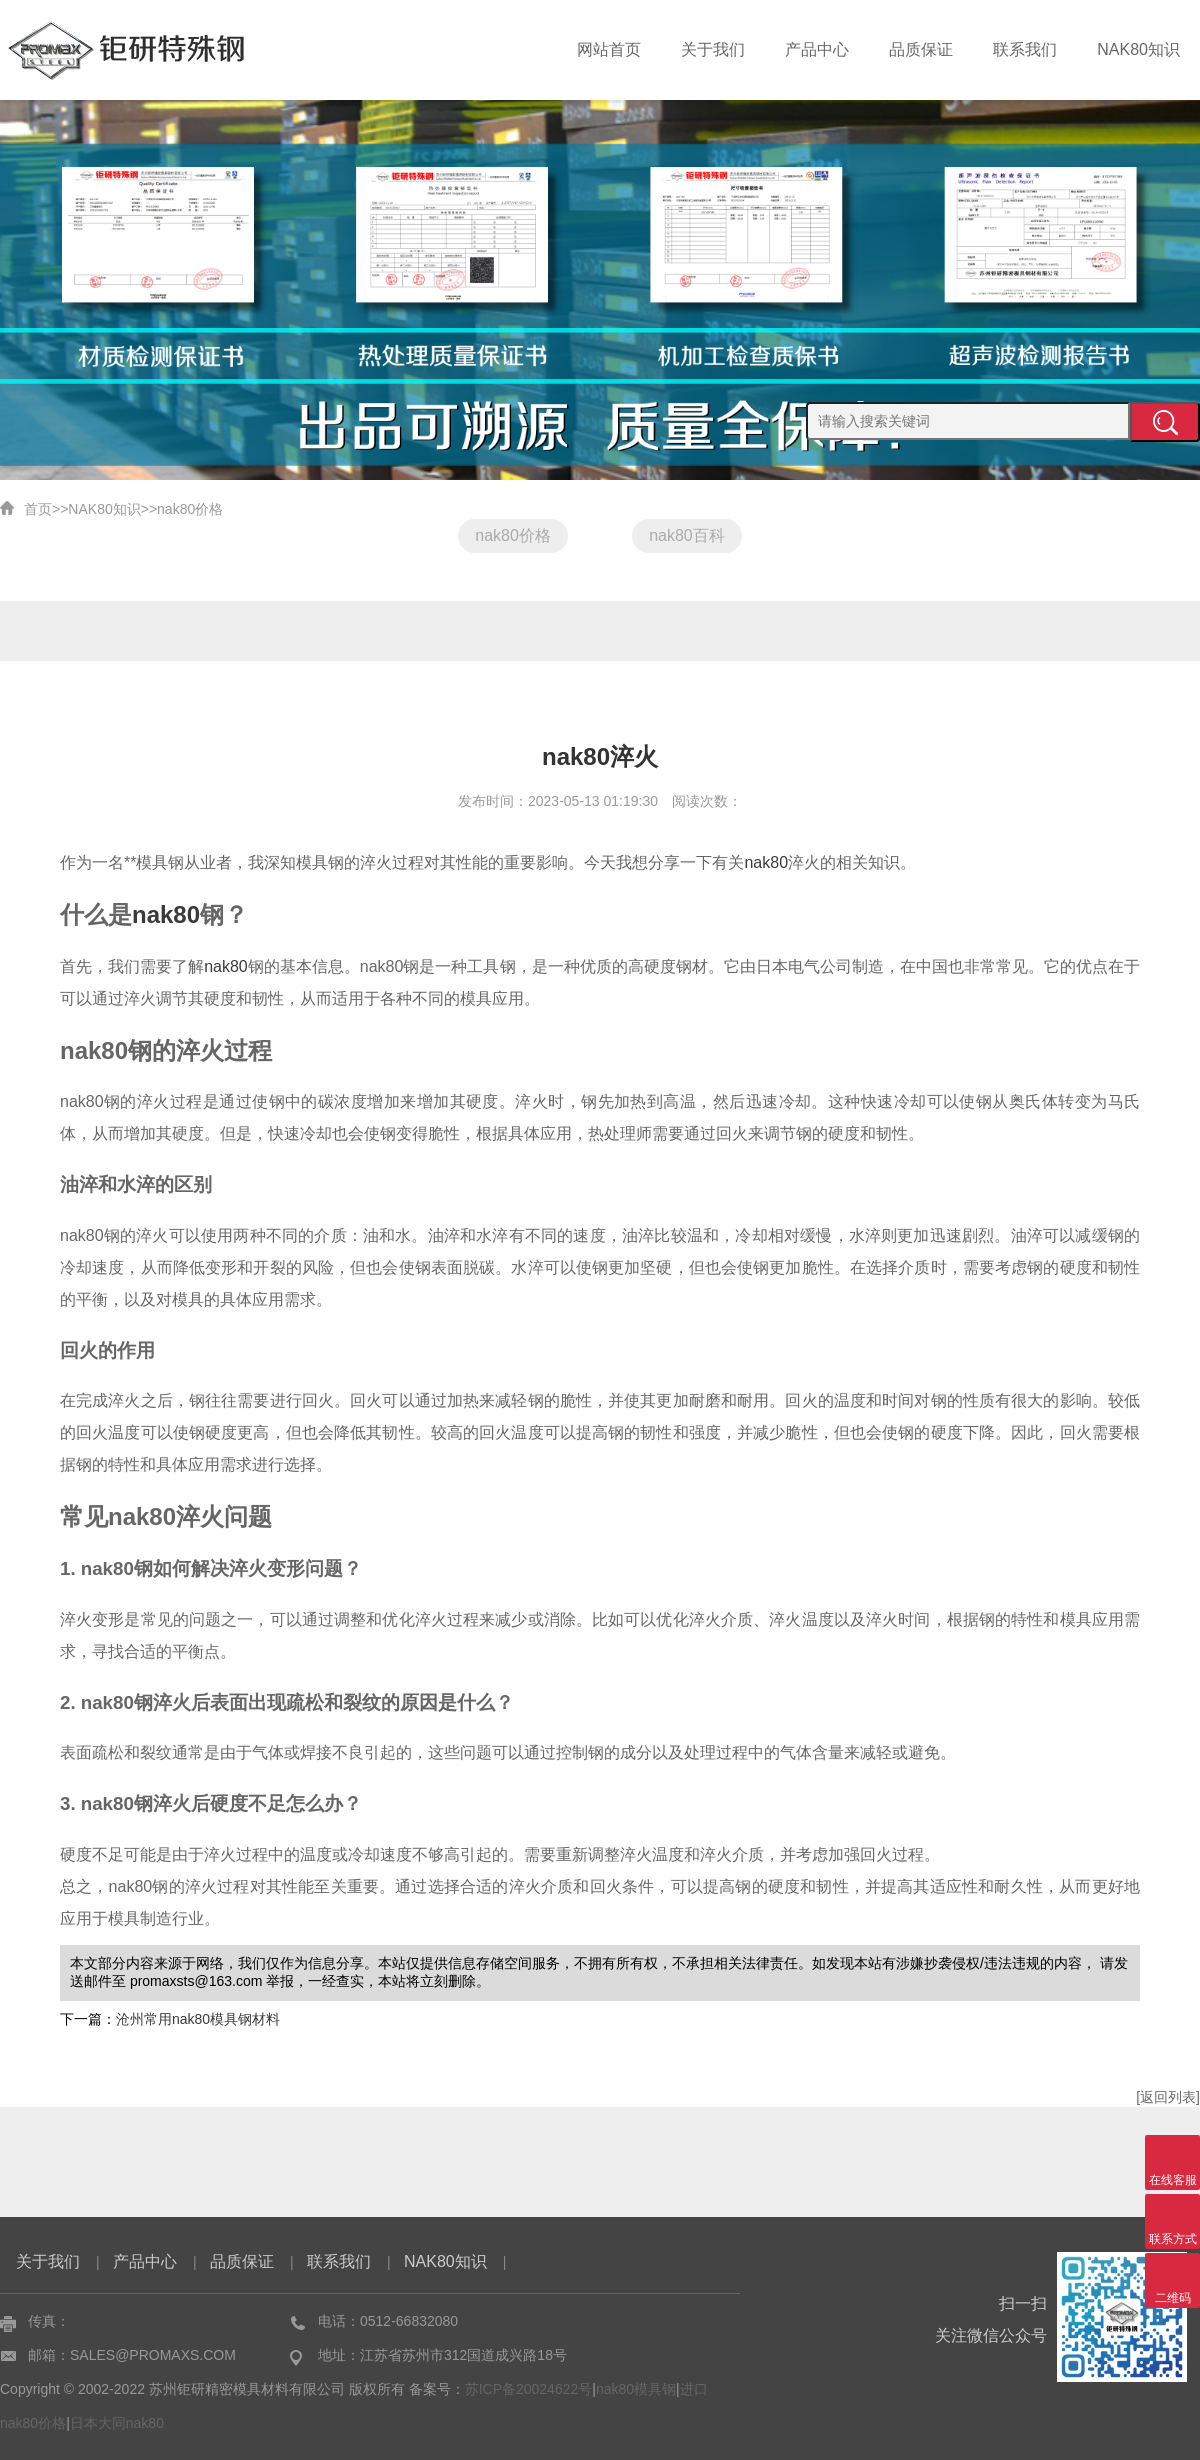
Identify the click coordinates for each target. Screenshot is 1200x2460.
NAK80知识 (1141, 49)
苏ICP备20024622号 (529, 2389)
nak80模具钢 (636, 2389)
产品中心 (838, 49)
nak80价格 (190, 509)
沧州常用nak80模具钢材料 (198, 2019)
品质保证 (936, 49)
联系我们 (1034, 49)
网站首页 (642, 49)
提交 (1165, 422)
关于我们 (740, 49)
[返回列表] (1168, 2097)
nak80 (766, 862)
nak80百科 (687, 535)
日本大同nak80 (117, 2423)
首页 (38, 509)
